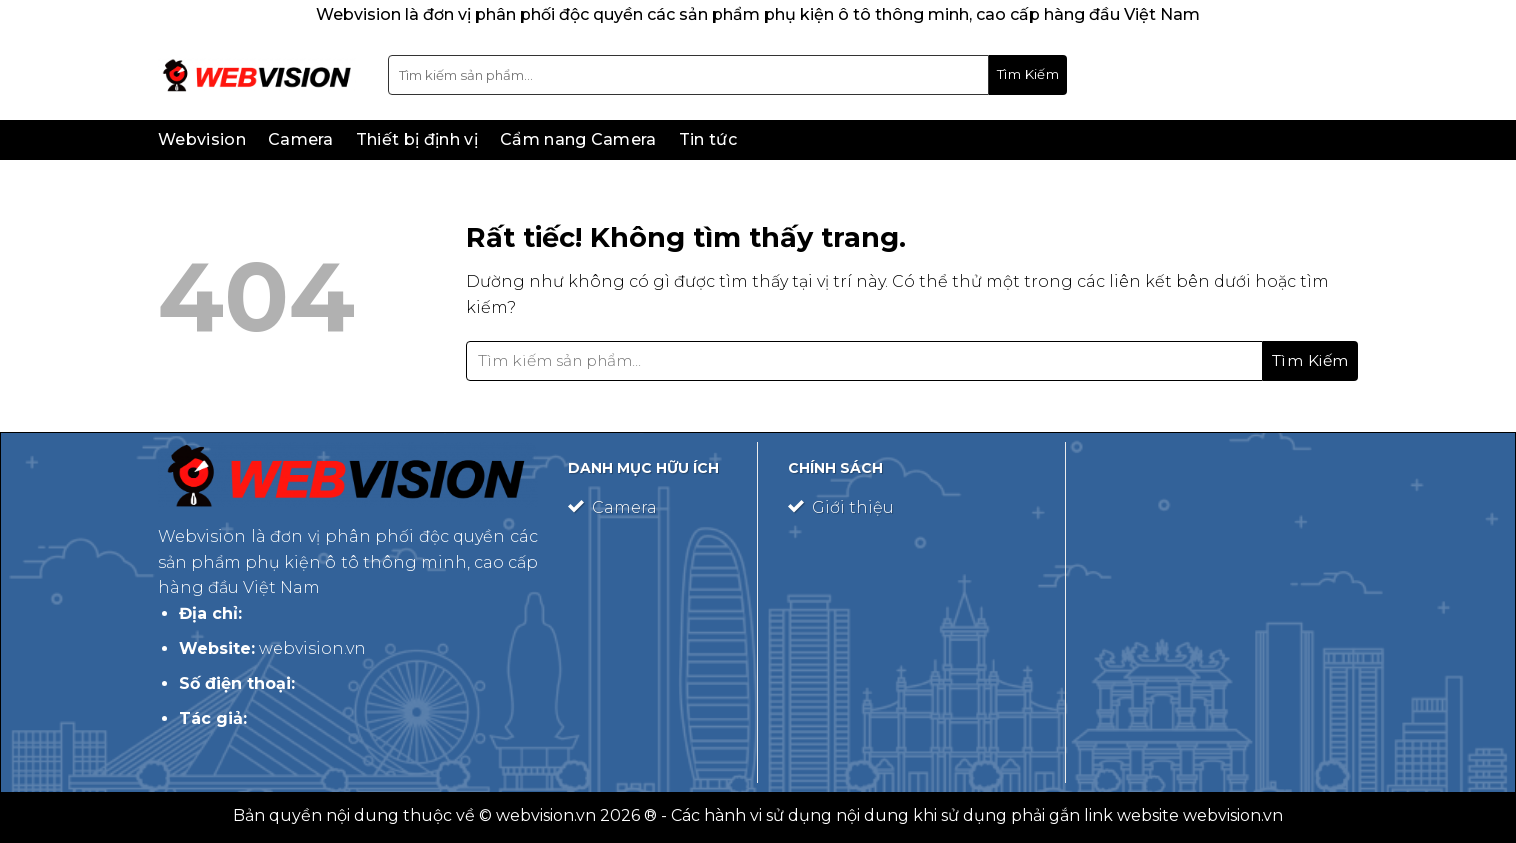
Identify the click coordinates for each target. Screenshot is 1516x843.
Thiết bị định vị (417, 139)
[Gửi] (1028, 75)
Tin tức (708, 139)
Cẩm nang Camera (578, 139)
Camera (301, 139)
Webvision (202, 139)
